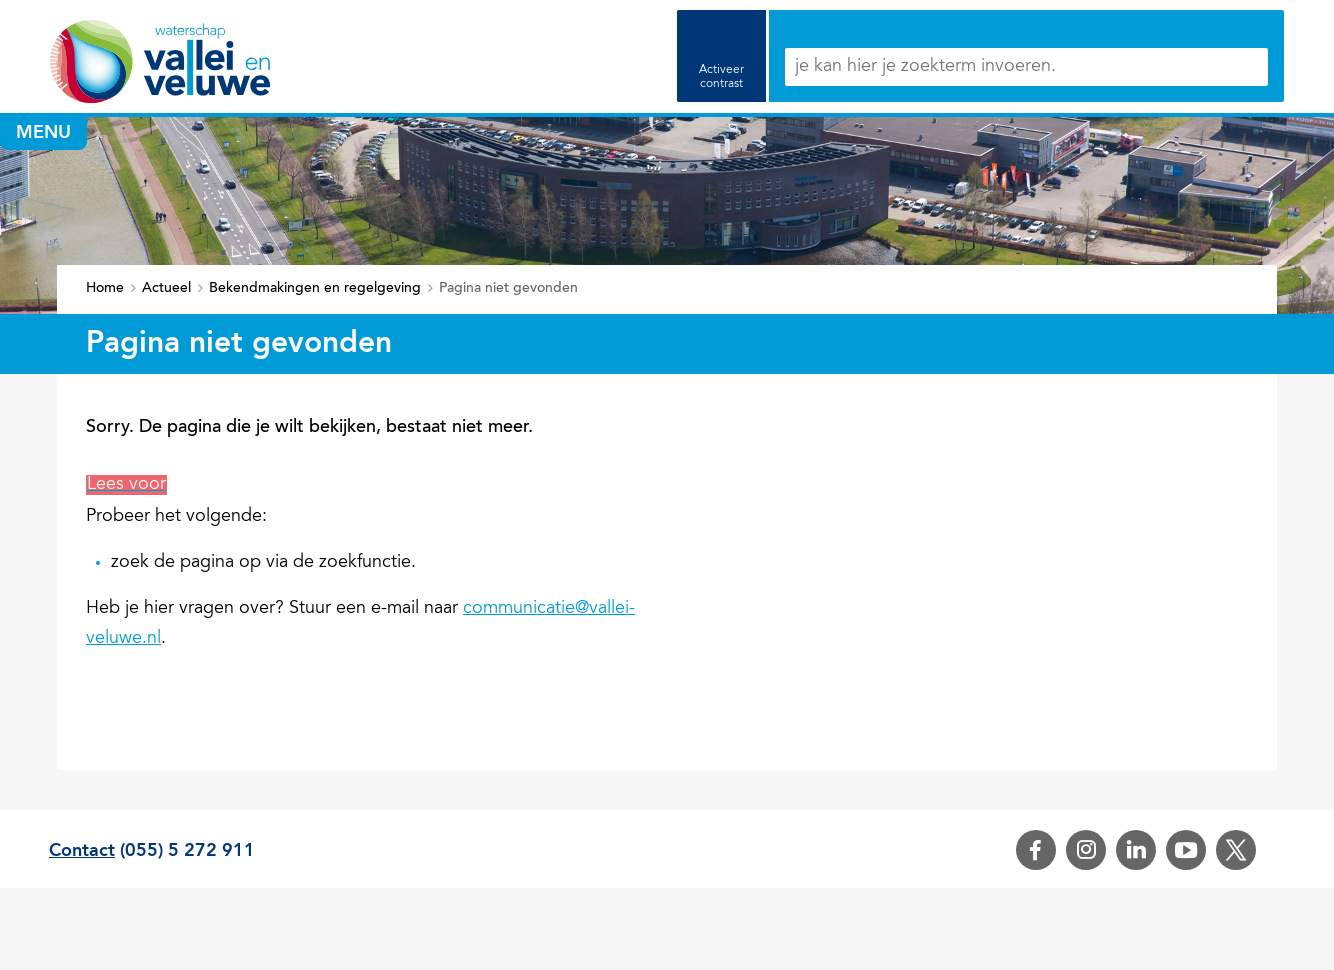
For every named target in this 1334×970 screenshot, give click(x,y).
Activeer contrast (721, 77)
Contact (82, 851)
